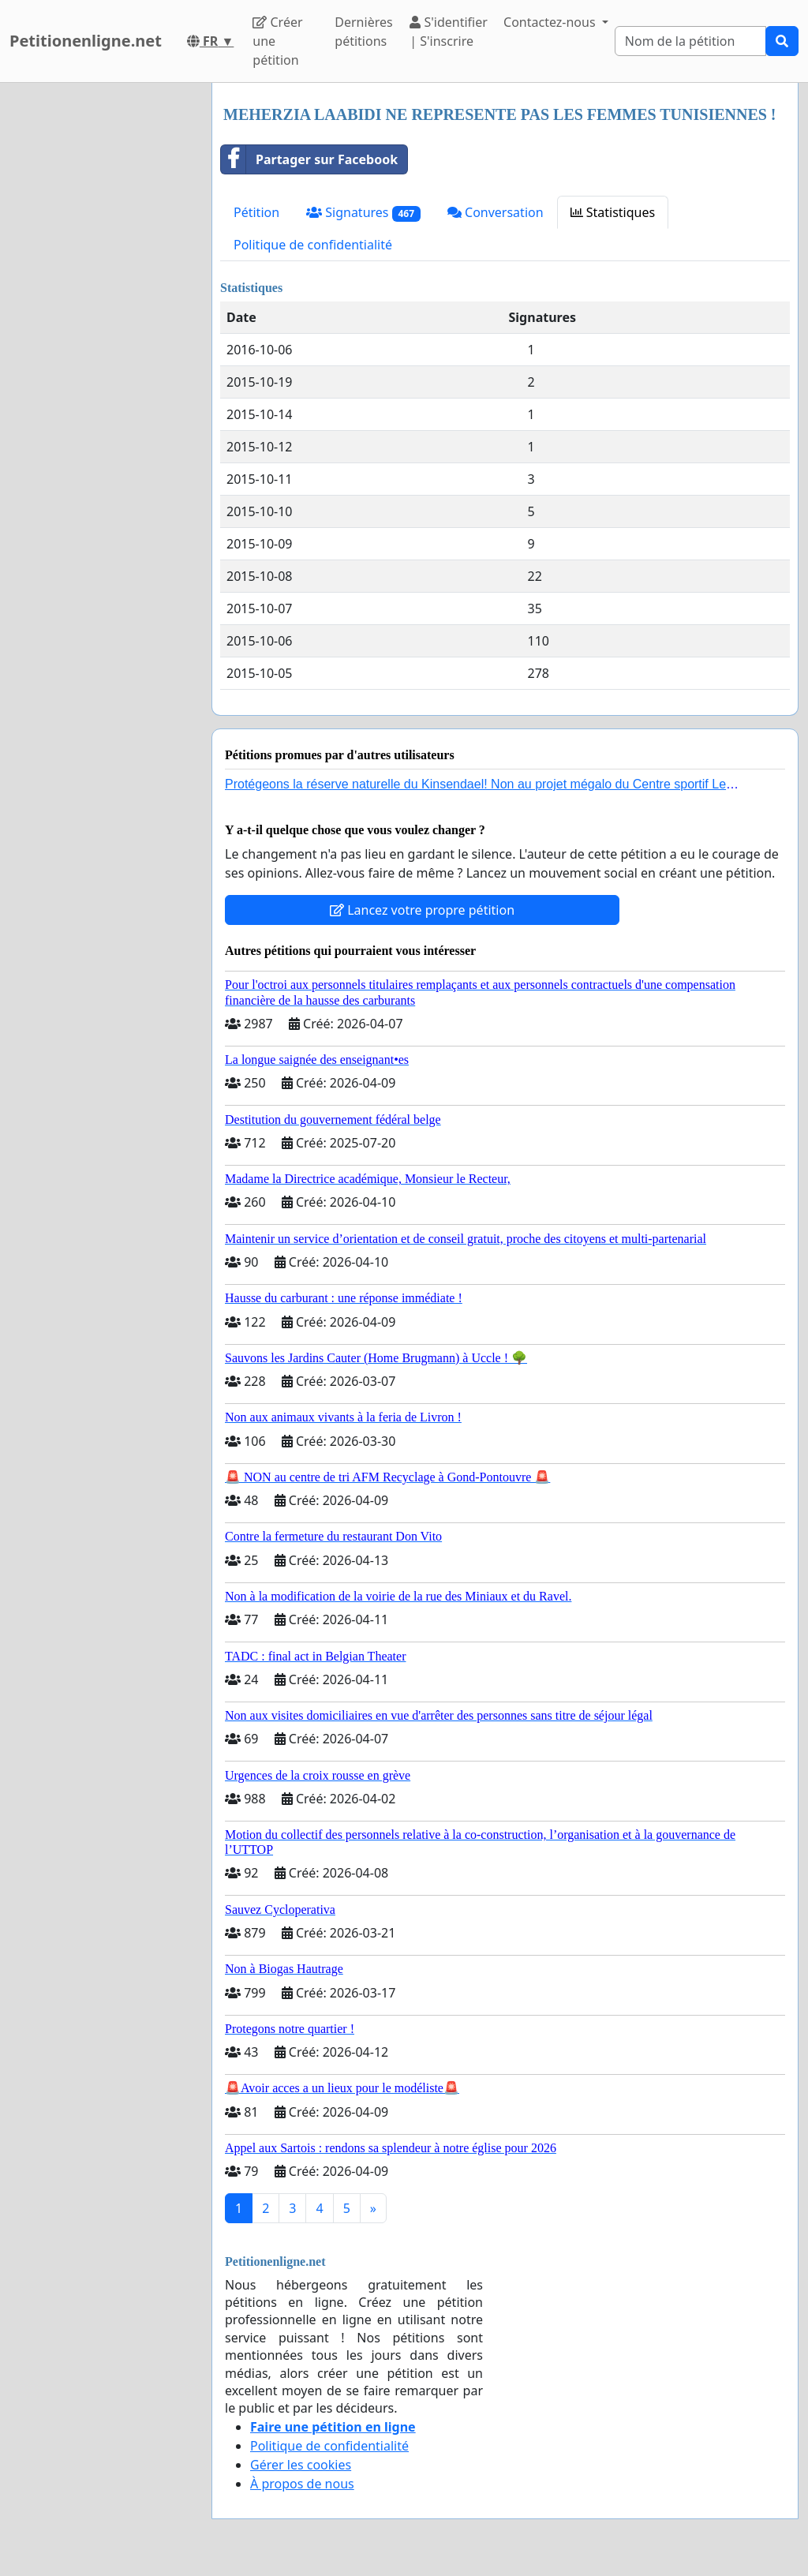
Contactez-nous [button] (551, 22)
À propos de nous (302, 2483)
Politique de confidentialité (313, 244)
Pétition (256, 212)
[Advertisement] (101, 319)
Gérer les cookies (300, 2464)
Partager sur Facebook (309, 159)
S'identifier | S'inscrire (449, 31)
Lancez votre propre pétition (422, 910)
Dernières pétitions (363, 31)
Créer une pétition (277, 41)
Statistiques (613, 212)
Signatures (363, 213)
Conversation (495, 212)
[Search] (690, 41)
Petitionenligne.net (85, 40)
